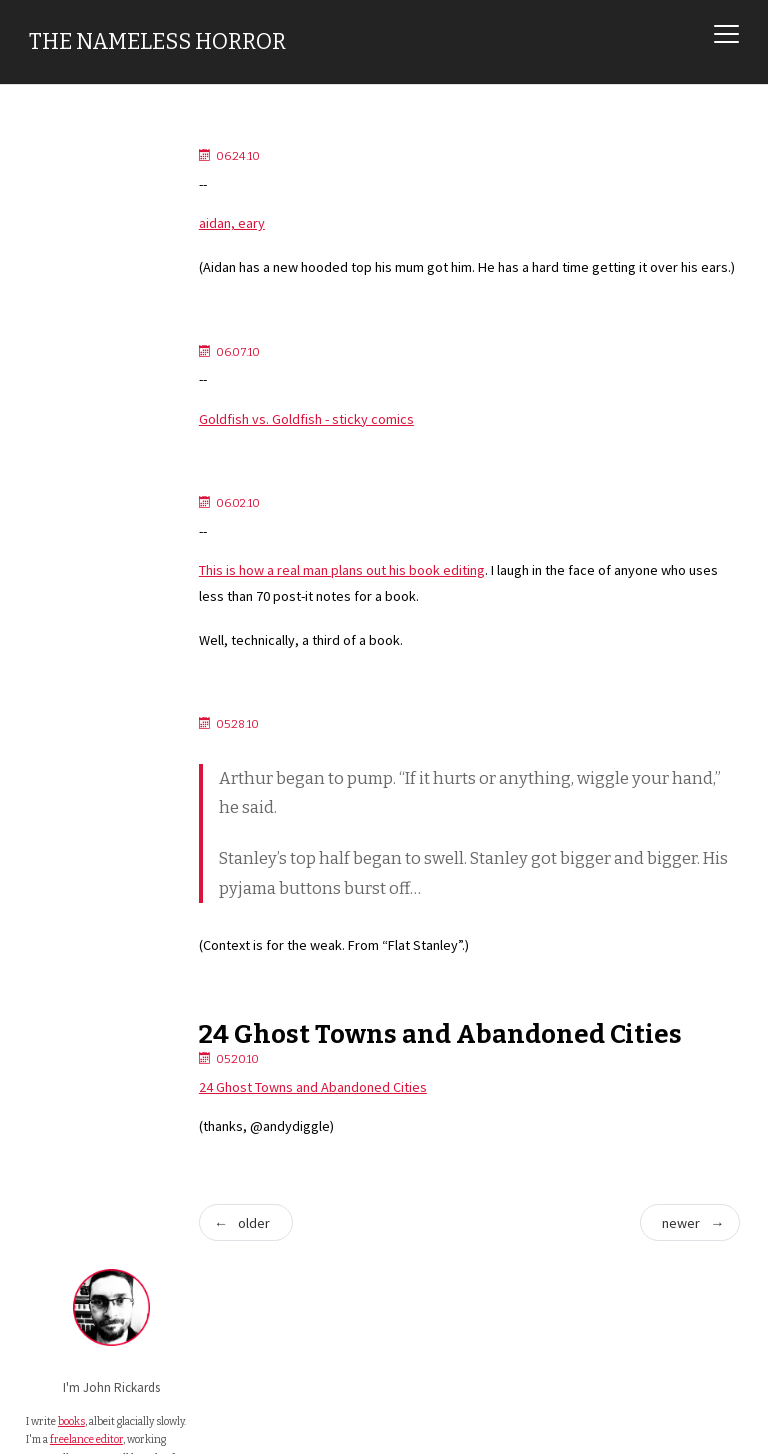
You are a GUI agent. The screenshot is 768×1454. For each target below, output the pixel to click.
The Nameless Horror (157, 42)
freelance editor (62, 351)
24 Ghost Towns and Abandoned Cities (463, 1069)
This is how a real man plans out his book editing (364, 600)
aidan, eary (254, 224)
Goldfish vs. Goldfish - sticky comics (328, 447)
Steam (65, 616)
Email (63, 494)
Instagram (75, 592)
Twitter (68, 518)
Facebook (75, 567)
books (71, 313)
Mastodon (75, 543)
